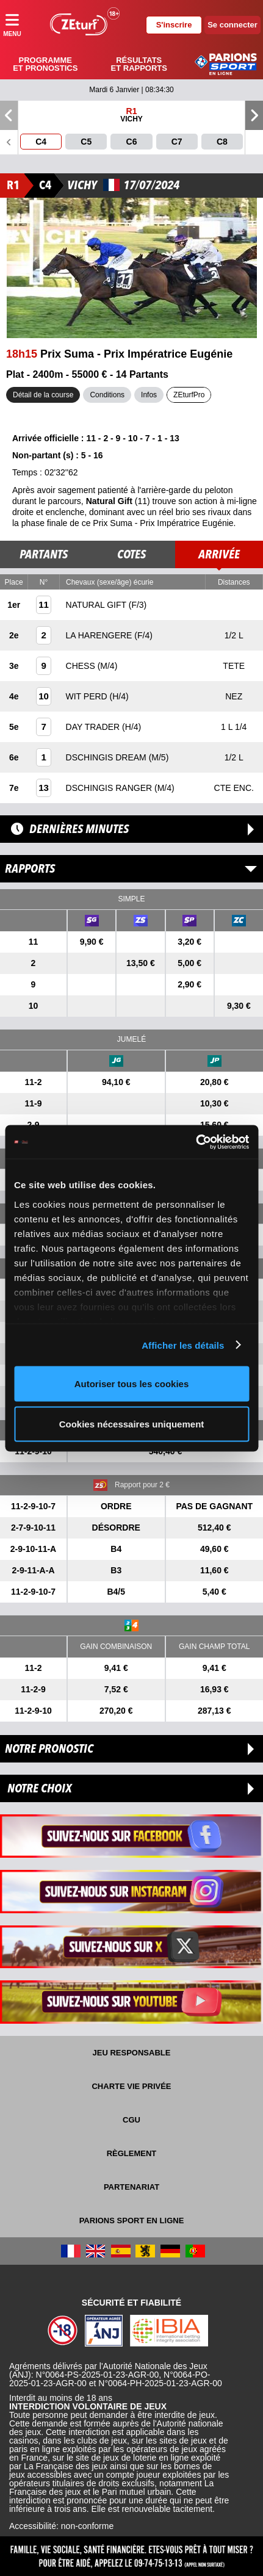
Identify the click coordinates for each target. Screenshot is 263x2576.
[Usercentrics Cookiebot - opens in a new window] (195, 1142)
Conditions (107, 395)
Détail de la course (43, 395)
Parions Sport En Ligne (131, 2220)
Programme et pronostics (45, 64)
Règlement (132, 2153)
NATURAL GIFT (97, 605)
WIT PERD (88, 696)
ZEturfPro (188, 395)
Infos (149, 395)
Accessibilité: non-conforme (61, 2526)
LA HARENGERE (100, 635)
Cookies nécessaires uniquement (131, 1423)
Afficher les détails (183, 1345)
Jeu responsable (132, 2052)
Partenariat (131, 2187)
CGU (131, 2119)
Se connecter (232, 24)
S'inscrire (174, 24)
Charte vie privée (131, 2086)
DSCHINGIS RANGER (110, 788)
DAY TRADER (94, 727)
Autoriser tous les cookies (131, 1384)
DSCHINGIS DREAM (107, 757)
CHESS (82, 666)
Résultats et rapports (139, 64)
